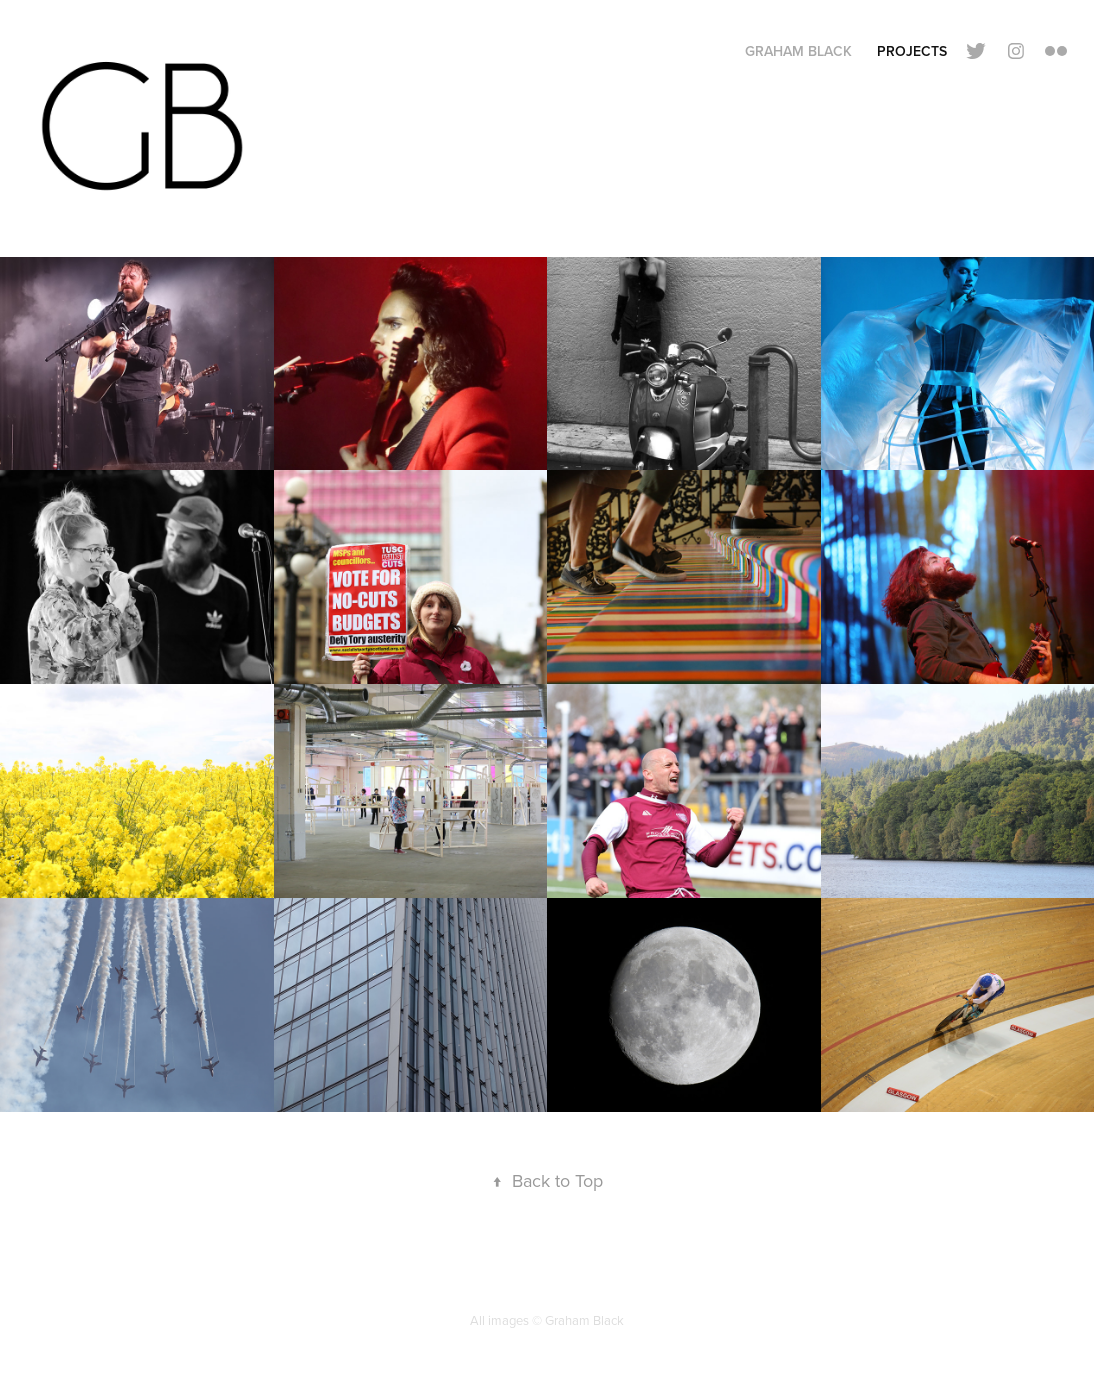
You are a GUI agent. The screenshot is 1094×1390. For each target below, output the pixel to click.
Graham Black (798, 51)
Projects (912, 51)
